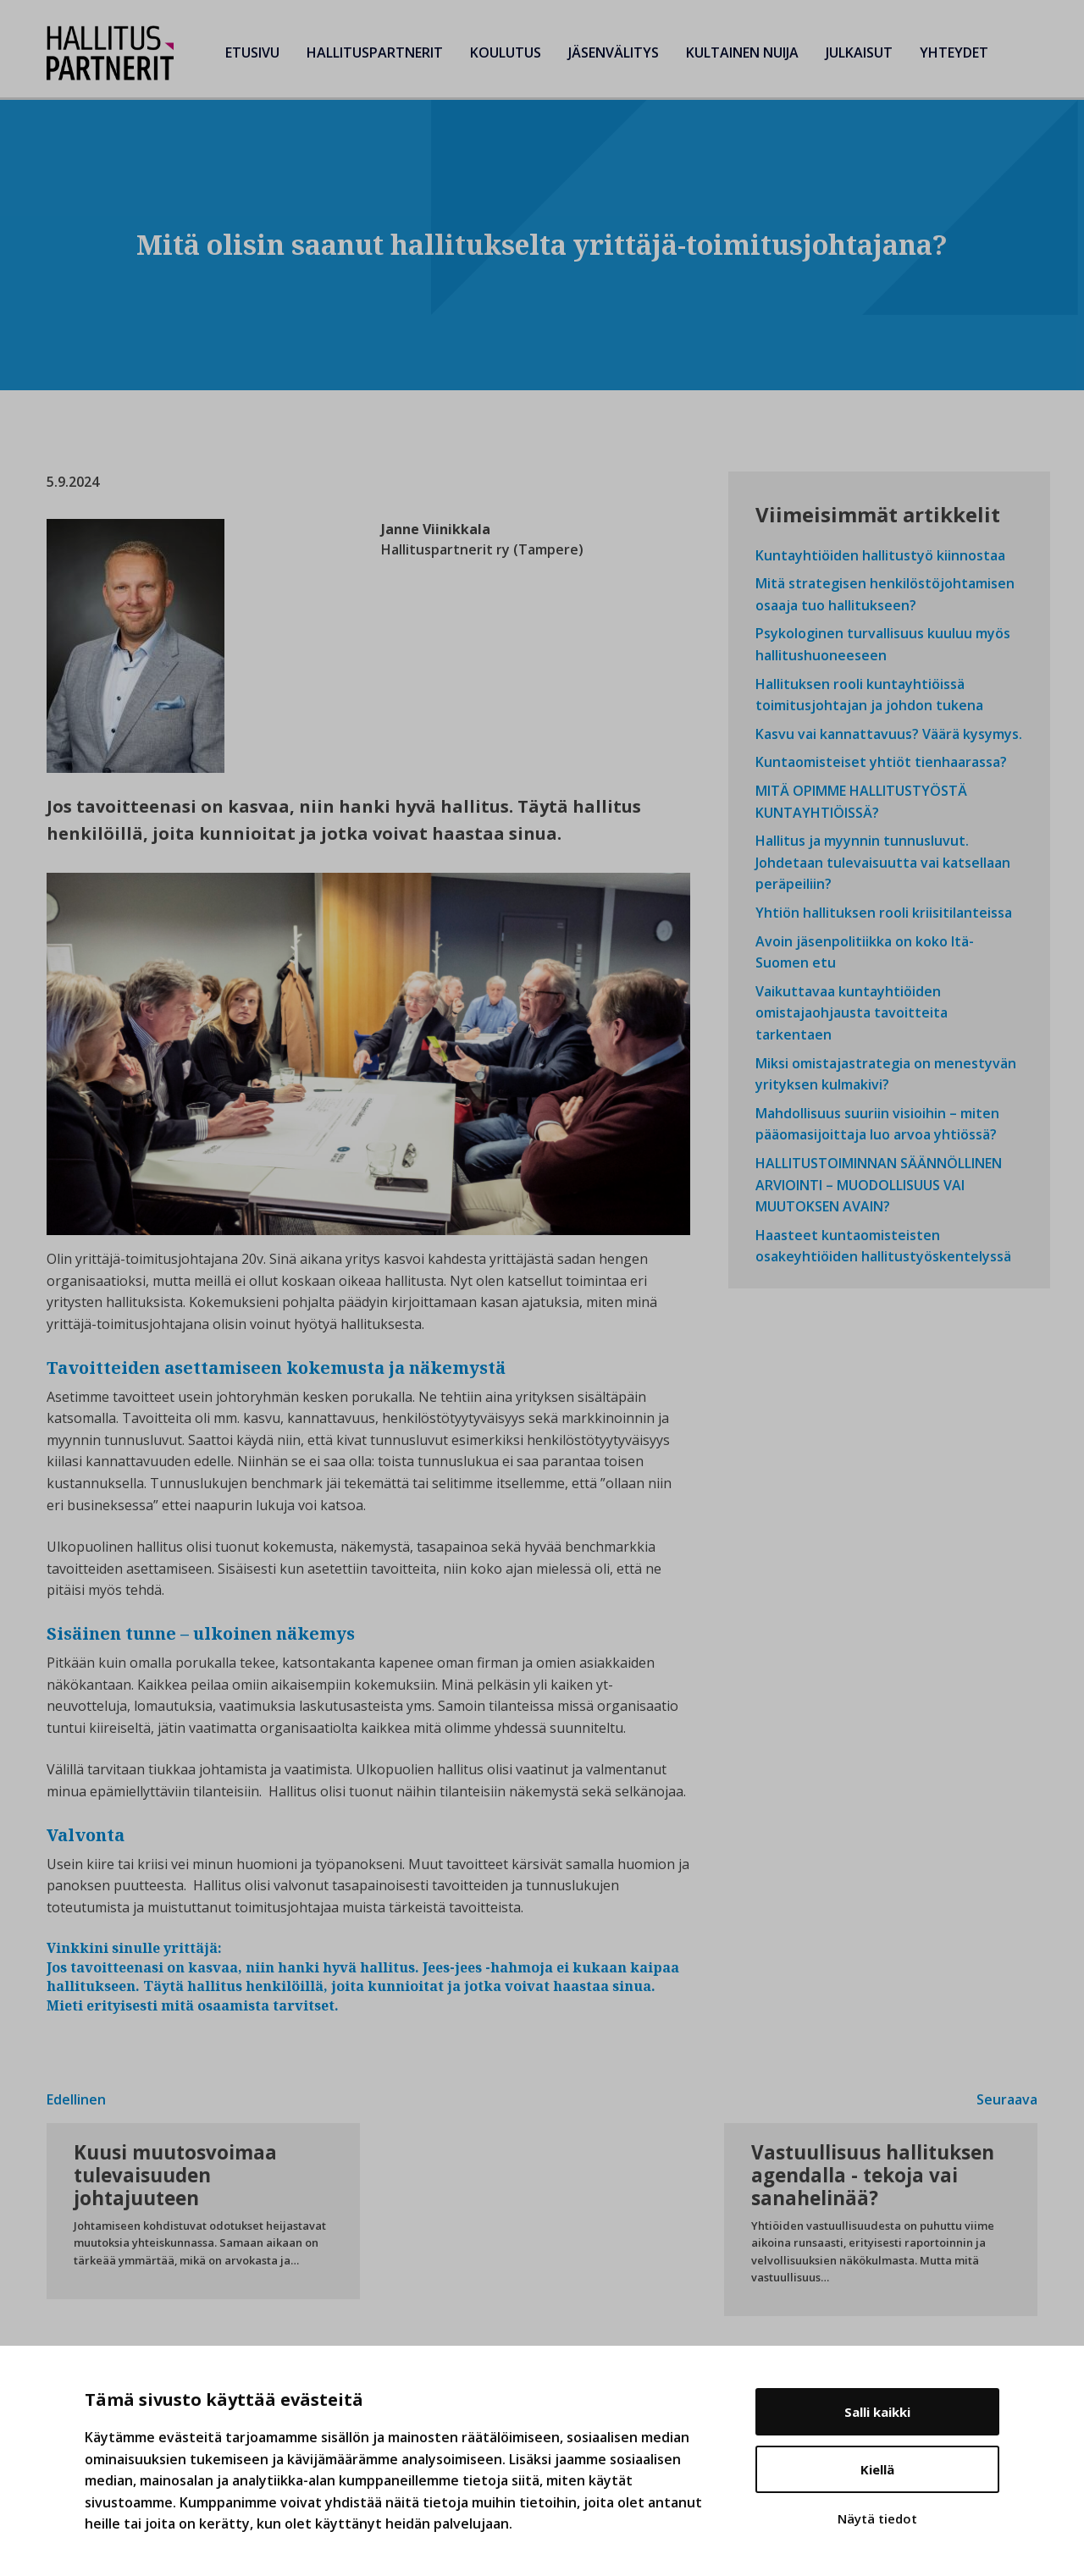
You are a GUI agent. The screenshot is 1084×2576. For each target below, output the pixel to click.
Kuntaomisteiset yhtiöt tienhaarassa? (881, 762)
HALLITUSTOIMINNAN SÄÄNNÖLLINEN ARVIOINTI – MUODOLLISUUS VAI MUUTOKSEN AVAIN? (878, 1185)
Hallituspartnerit (375, 52)
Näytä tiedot (877, 2518)
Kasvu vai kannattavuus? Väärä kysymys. (888, 734)
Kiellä (877, 2469)
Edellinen (76, 2099)
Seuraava (1006, 2099)
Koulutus (505, 52)
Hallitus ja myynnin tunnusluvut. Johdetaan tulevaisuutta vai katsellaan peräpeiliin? (882, 862)
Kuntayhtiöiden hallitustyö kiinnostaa (880, 555)
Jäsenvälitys (613, 52)
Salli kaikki (877, 2411)
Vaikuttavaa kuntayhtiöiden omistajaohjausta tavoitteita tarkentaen (851, 1013)
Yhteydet (954, 52)
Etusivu (252, 52)
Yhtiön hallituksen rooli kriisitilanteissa (883, 912)
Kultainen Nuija (742, 52)
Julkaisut (859, 52)
